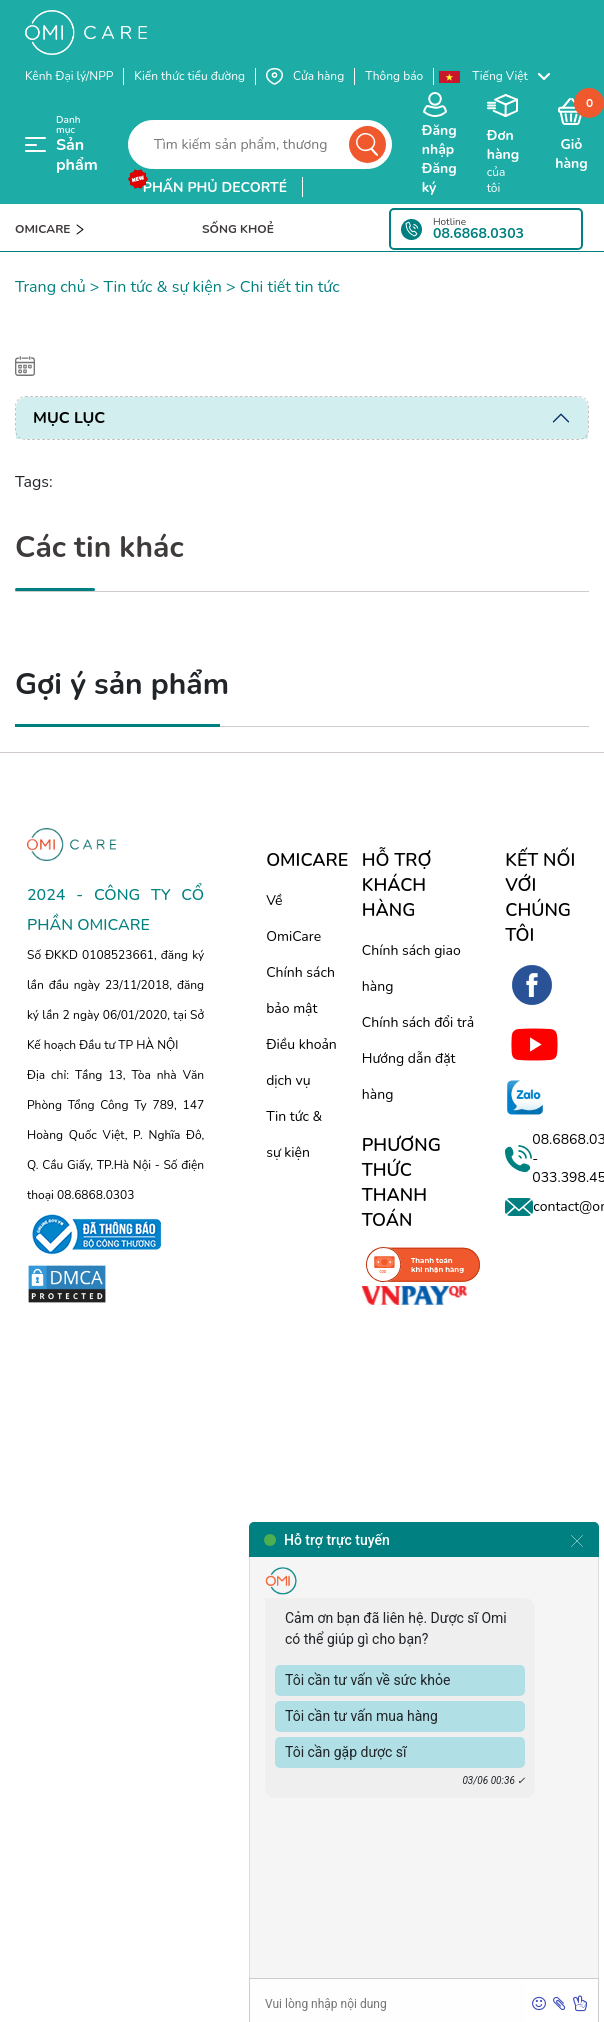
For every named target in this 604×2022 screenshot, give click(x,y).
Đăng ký (439, 178)
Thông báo (394, 76)
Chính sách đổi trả (418, 1022)
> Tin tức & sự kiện (154, 287)
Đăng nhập (439, 140)
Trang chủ (50, 287)
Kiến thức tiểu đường (189, 76)
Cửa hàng (305, 76)
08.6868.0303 (478, 234)
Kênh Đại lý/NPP (69, 76)
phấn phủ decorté (215, 187)
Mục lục (69, 418)
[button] (504, 76)
